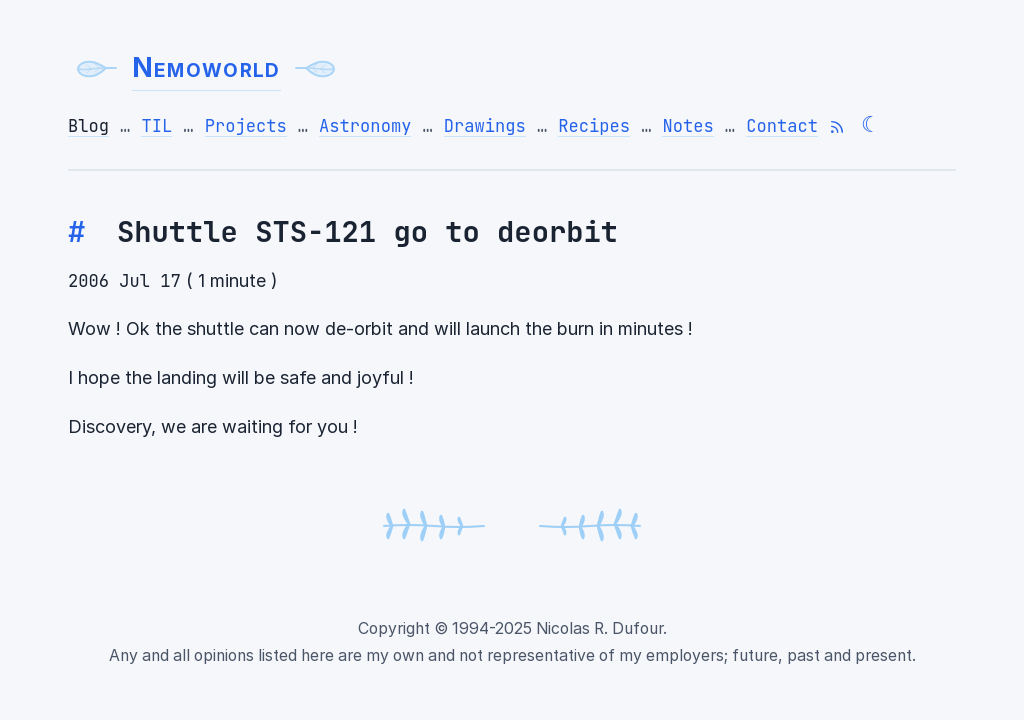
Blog (88, 126)
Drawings (485, 126)
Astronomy (365, 126)
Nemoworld (206, 67)
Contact (782, 126)
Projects (246, 126)
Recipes (594, 126)
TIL (156, 126)
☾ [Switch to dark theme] (871, 124)
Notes (687, 126)
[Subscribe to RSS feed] (837, 127)
